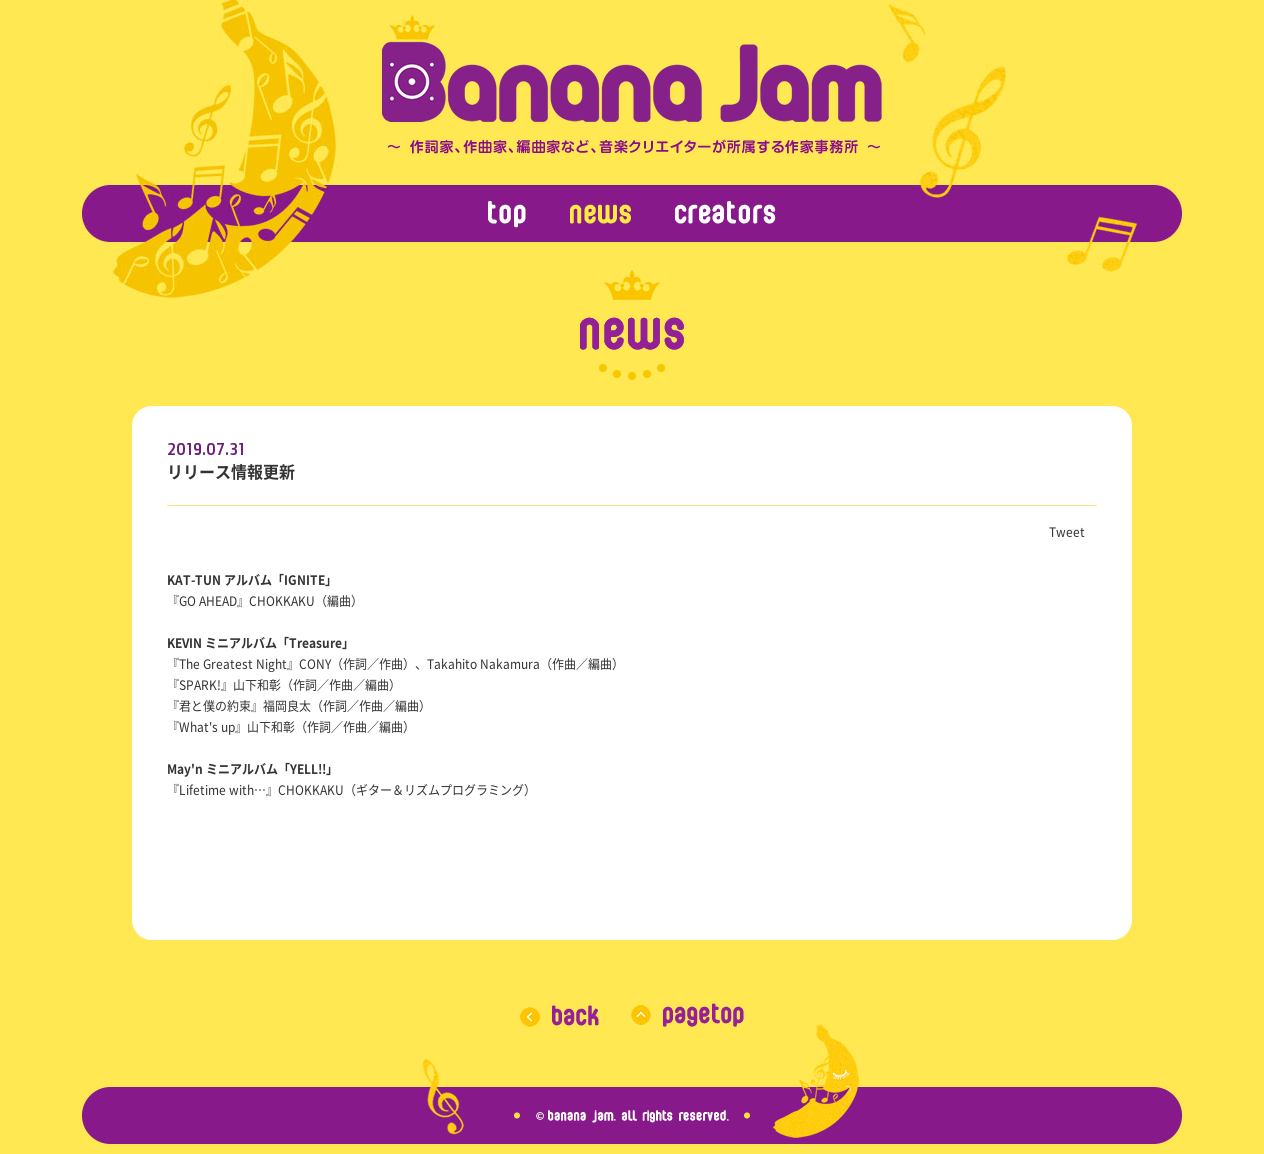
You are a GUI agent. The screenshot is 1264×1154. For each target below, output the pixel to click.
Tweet (1067, 532)
